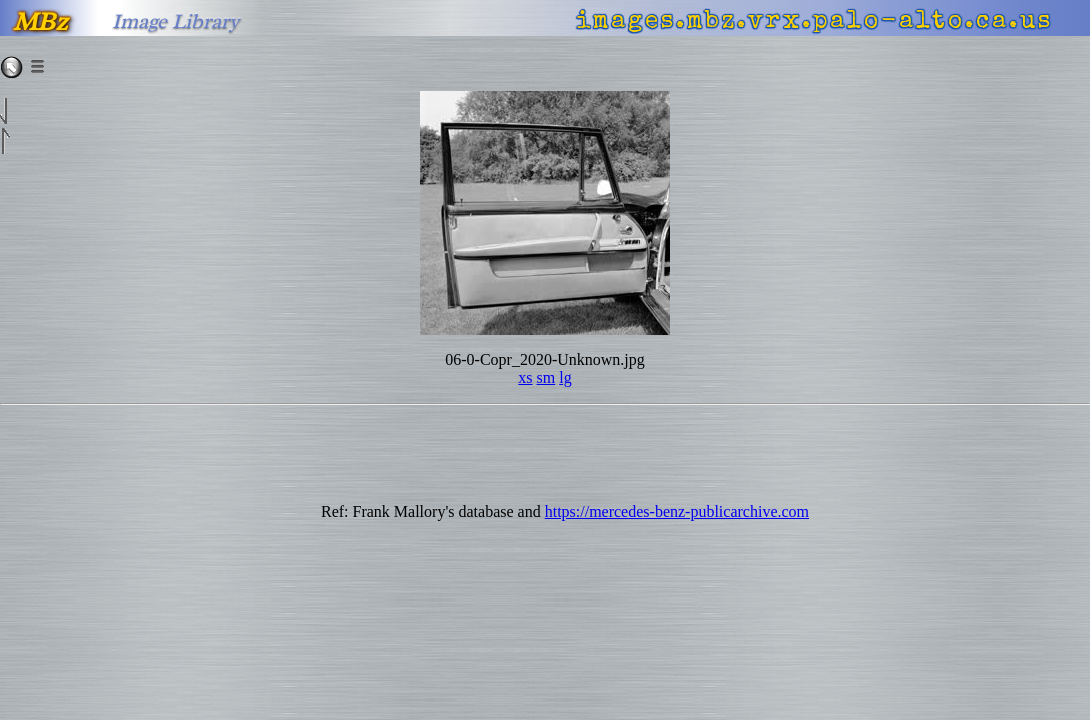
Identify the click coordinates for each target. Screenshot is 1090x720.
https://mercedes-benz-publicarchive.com (677, 511)
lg (565, 377)
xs (525, 377)
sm (546, 377)
